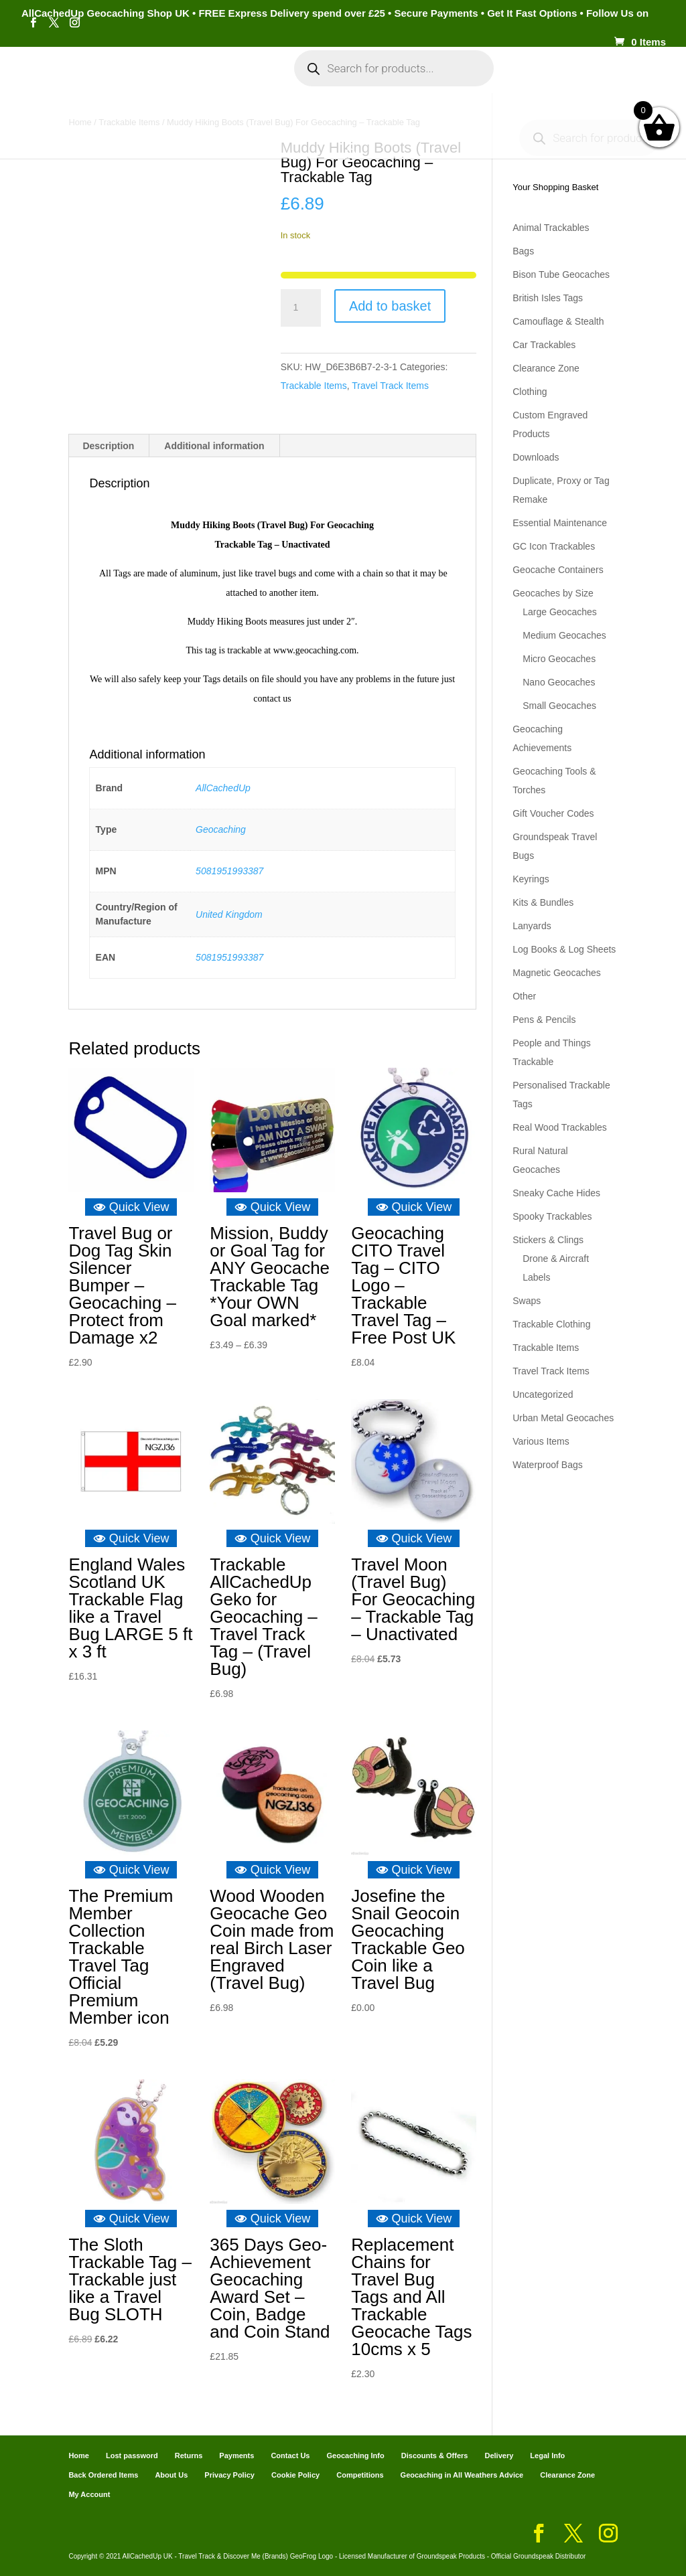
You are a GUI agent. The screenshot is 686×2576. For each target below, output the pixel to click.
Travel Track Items (390, 385)
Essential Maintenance (559, 522)
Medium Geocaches (564, 635)
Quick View (131, 1207)
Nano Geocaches (559, 682)
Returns (189, 2455)
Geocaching (221, 829)
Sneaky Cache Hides (556, 1193)
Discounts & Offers (434, 2455)
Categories (137, 79)
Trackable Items (314, 385)
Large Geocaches (560, 612)
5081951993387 (229, 871)
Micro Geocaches (559, 658)
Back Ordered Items (103, 2475)
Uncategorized (542, 1394)
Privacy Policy (229, 2475)
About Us (171, 2475)
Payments (582, 79)
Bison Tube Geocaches (561, 274)
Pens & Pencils (543, 1019)
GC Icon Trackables (553, 546)
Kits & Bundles (542, 902)
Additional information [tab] (214, 445)
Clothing (529, 391)
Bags (523, 251)
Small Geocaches (559, 705)
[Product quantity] (301, 308)
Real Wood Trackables (559, 1127)
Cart (528, 79)
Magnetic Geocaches (556, 972)
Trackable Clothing (551, 1324)
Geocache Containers (557, 569)
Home (77, 79)
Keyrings (530, 879)
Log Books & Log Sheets (564, 949)
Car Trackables (543, 344)
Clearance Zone (545, 368)
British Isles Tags (547, 298)
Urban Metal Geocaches (563, 1418)
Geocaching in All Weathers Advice (462, 2475)
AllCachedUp (223, 788)
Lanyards (531, 925)
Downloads (535, 457)
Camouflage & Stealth (558, 321)
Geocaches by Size (553, 593)
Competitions (359, 2475)
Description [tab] (108, 445)
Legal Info (547, 2455)
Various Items (540, 1441)
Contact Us (290, 2455)
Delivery (498, 2455)
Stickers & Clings (548, 1239)
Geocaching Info (335, 122)
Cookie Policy (295, 2475)
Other (524, 996)
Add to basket (390, 306)
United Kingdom (229, 914)
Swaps (526, 1300)
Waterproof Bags (547, 1464)
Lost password (132, 2455)
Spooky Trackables (552, 1216)
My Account (226, 79)
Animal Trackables (550, 227)
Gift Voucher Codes (553, 813)
